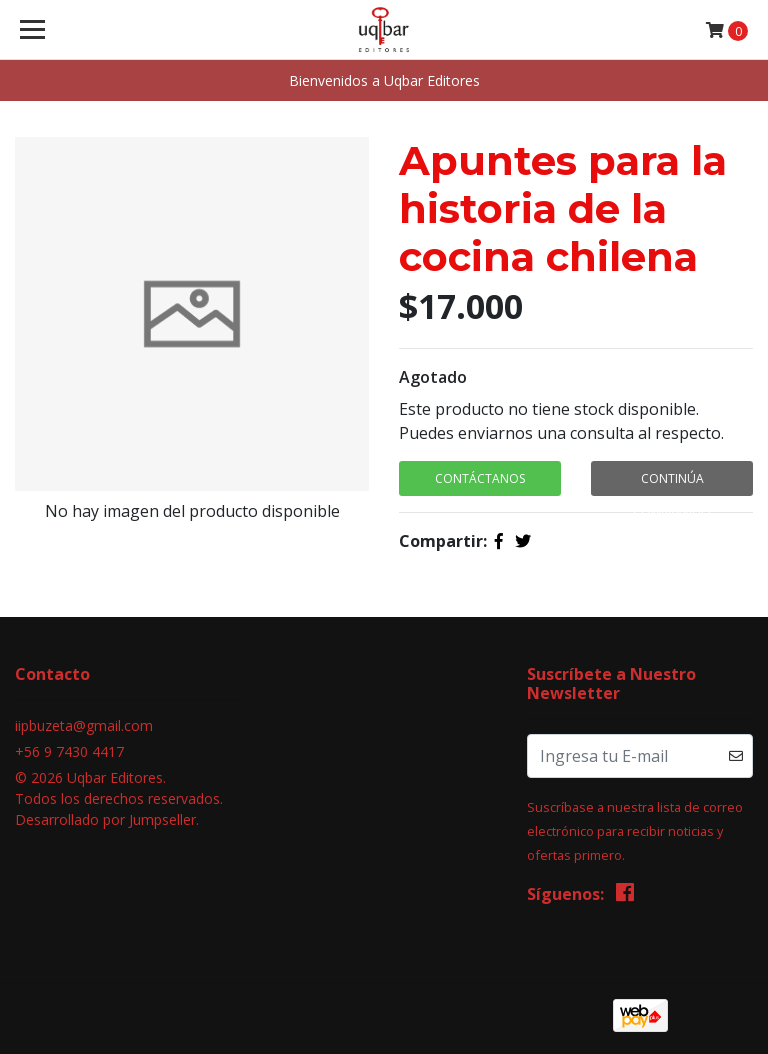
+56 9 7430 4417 (69, 751)
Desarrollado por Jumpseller (105, 819)
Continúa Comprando (672, 483)
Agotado (433, 377)
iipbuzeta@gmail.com (84, 725)
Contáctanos (480, 478)
